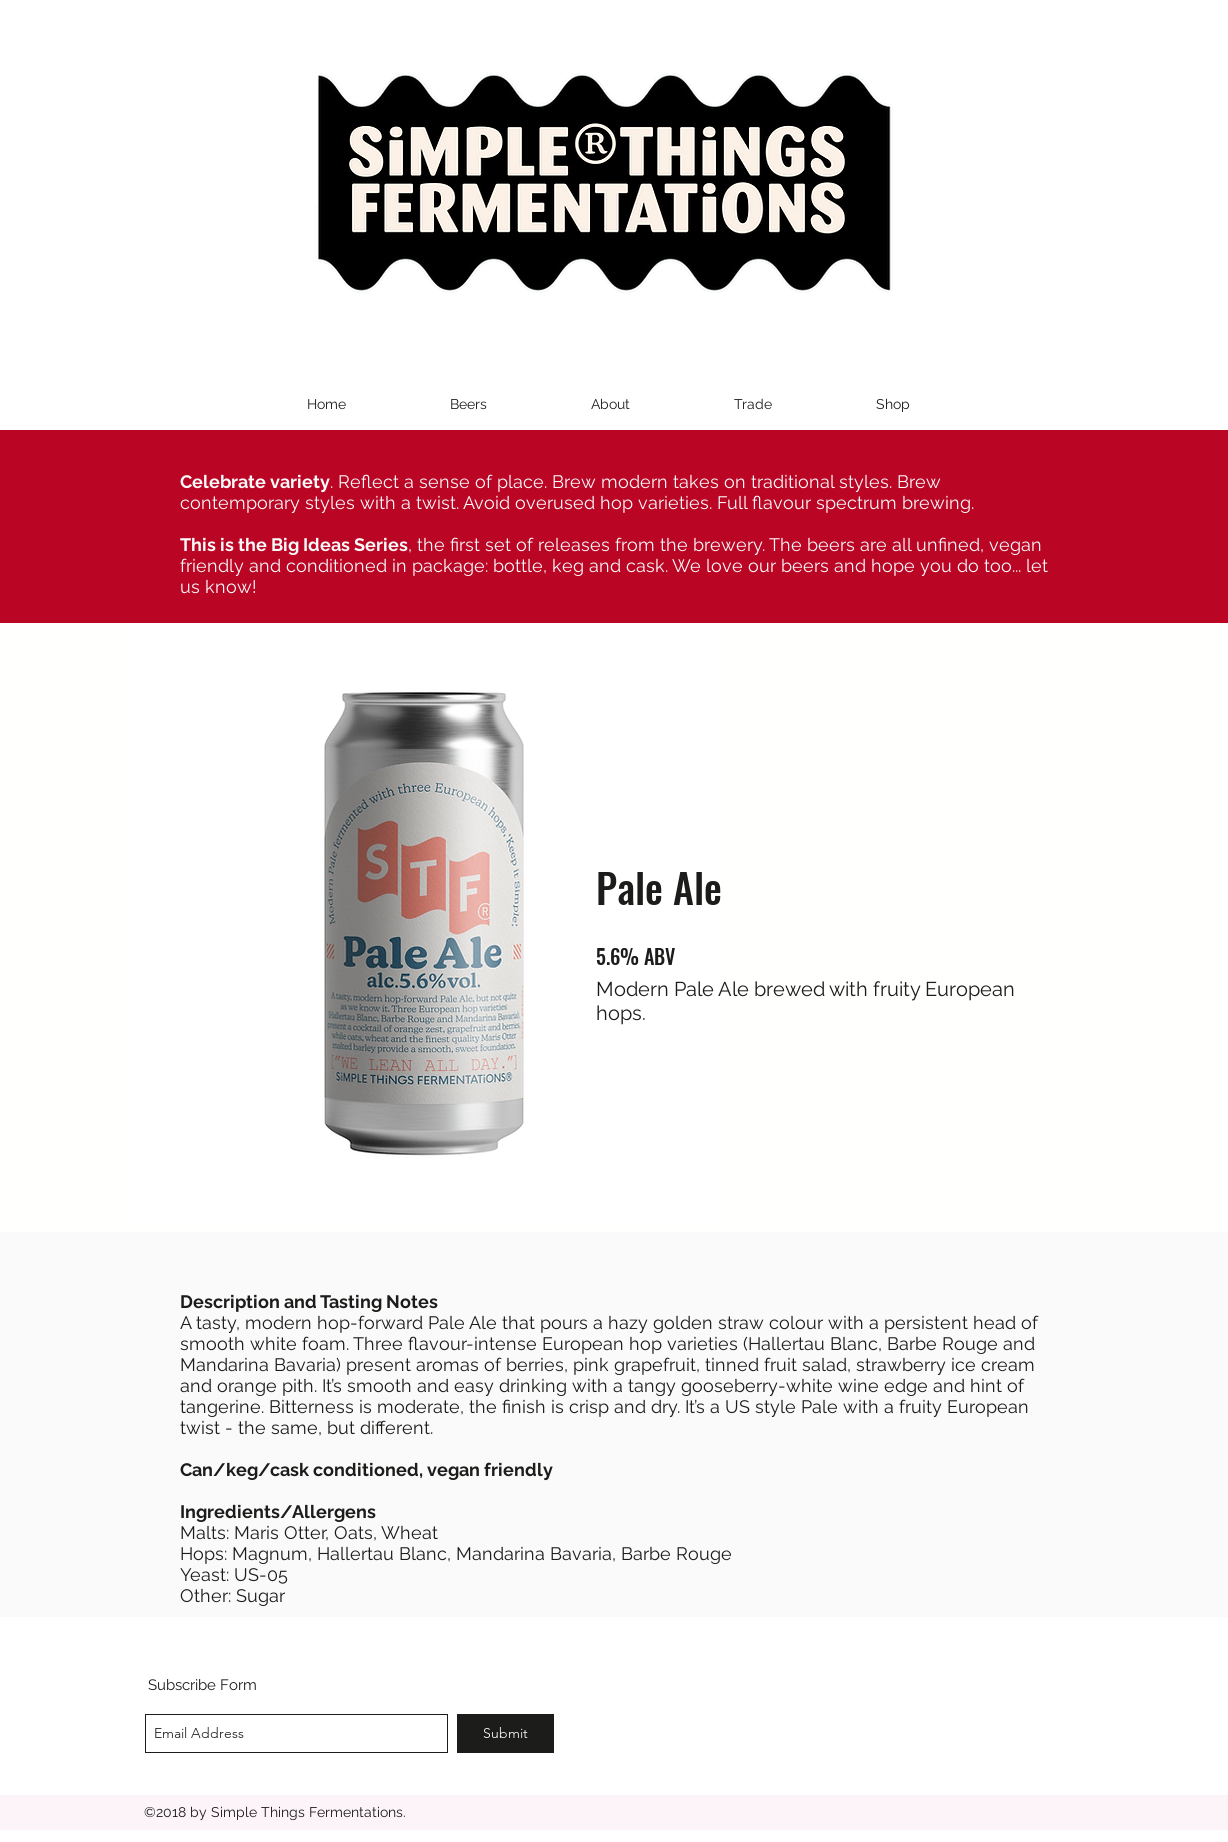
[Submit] (505, 1733)
